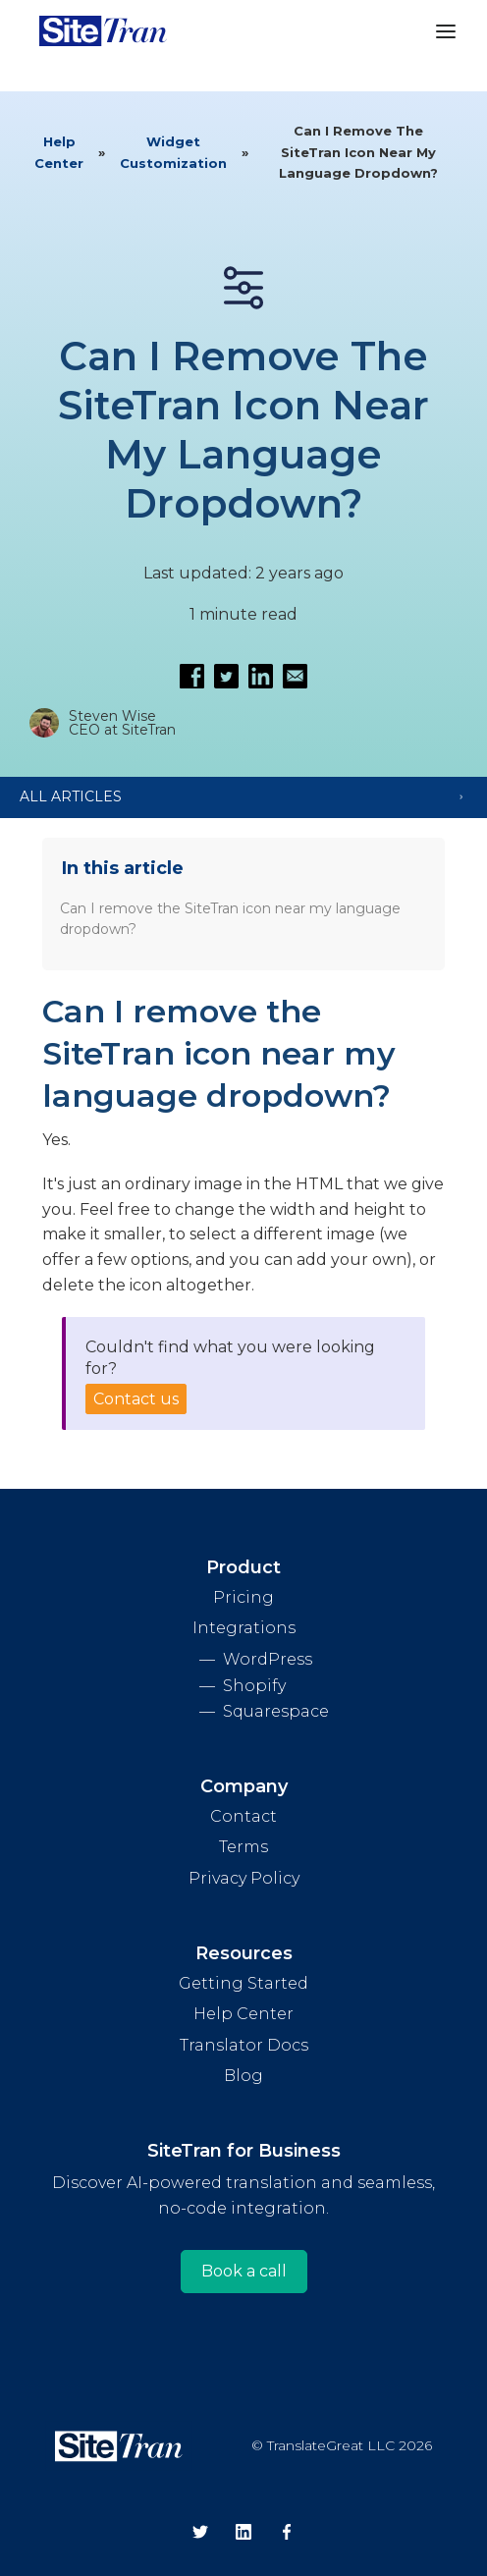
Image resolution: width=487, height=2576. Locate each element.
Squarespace (276, 1711)
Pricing (243, 1597)
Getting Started (243, 1983)
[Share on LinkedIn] (260, 676)
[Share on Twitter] (226, 676)
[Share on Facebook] (192, 676)
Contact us (136, 1399)
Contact (243, 1816)
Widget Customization (173, 152)
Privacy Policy (244, 1878)
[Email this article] (295, 676)
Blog (243, 2075)
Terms (243, 1846)
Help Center (58, 152)
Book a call (244, 2271)
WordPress (267, 1659)
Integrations (244, 1627)
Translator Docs (244, 2045)
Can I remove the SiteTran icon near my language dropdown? (230, 919)
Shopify (254, 1685)
